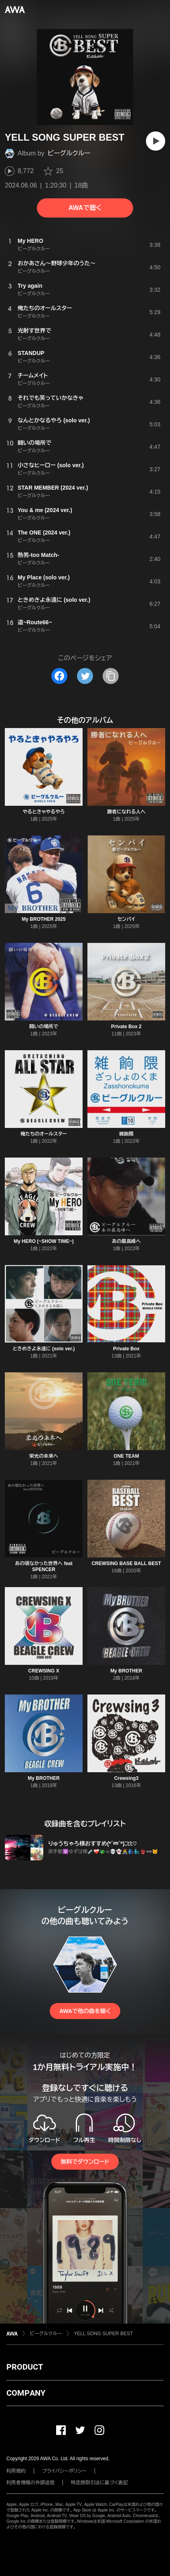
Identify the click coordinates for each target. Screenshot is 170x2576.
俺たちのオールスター (43, 1134)
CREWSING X (43, 1671)
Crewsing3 (126, 1778)
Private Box (126, 1349)
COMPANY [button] (25, 2393)
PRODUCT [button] (24, 2367)
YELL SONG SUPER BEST (103, 2333)
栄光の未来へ (43, 1456)
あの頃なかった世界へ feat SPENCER (43, 1566)
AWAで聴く (85, 207)
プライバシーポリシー (64, 2471)
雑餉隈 (126, 1134)
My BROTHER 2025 (43, 919)
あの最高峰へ (126, 1241)
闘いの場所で (43, 1026)
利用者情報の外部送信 (30, 2482)
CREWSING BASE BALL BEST (126, 1563)
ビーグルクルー (69, 153)
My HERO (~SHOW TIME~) (43, 1241)
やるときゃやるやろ (43, 812)
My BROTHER (126, 1671)
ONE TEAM (126, 1456)
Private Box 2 (126, 1026)
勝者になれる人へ (126, 812)
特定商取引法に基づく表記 (99, 2482)
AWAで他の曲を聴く (85, 2011)
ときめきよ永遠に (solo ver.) (43, 1349)
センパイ (126, 919)
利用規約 (16, 2471)
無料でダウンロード (85, 2161)
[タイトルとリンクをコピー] (111, 676)
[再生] (155, 141)
